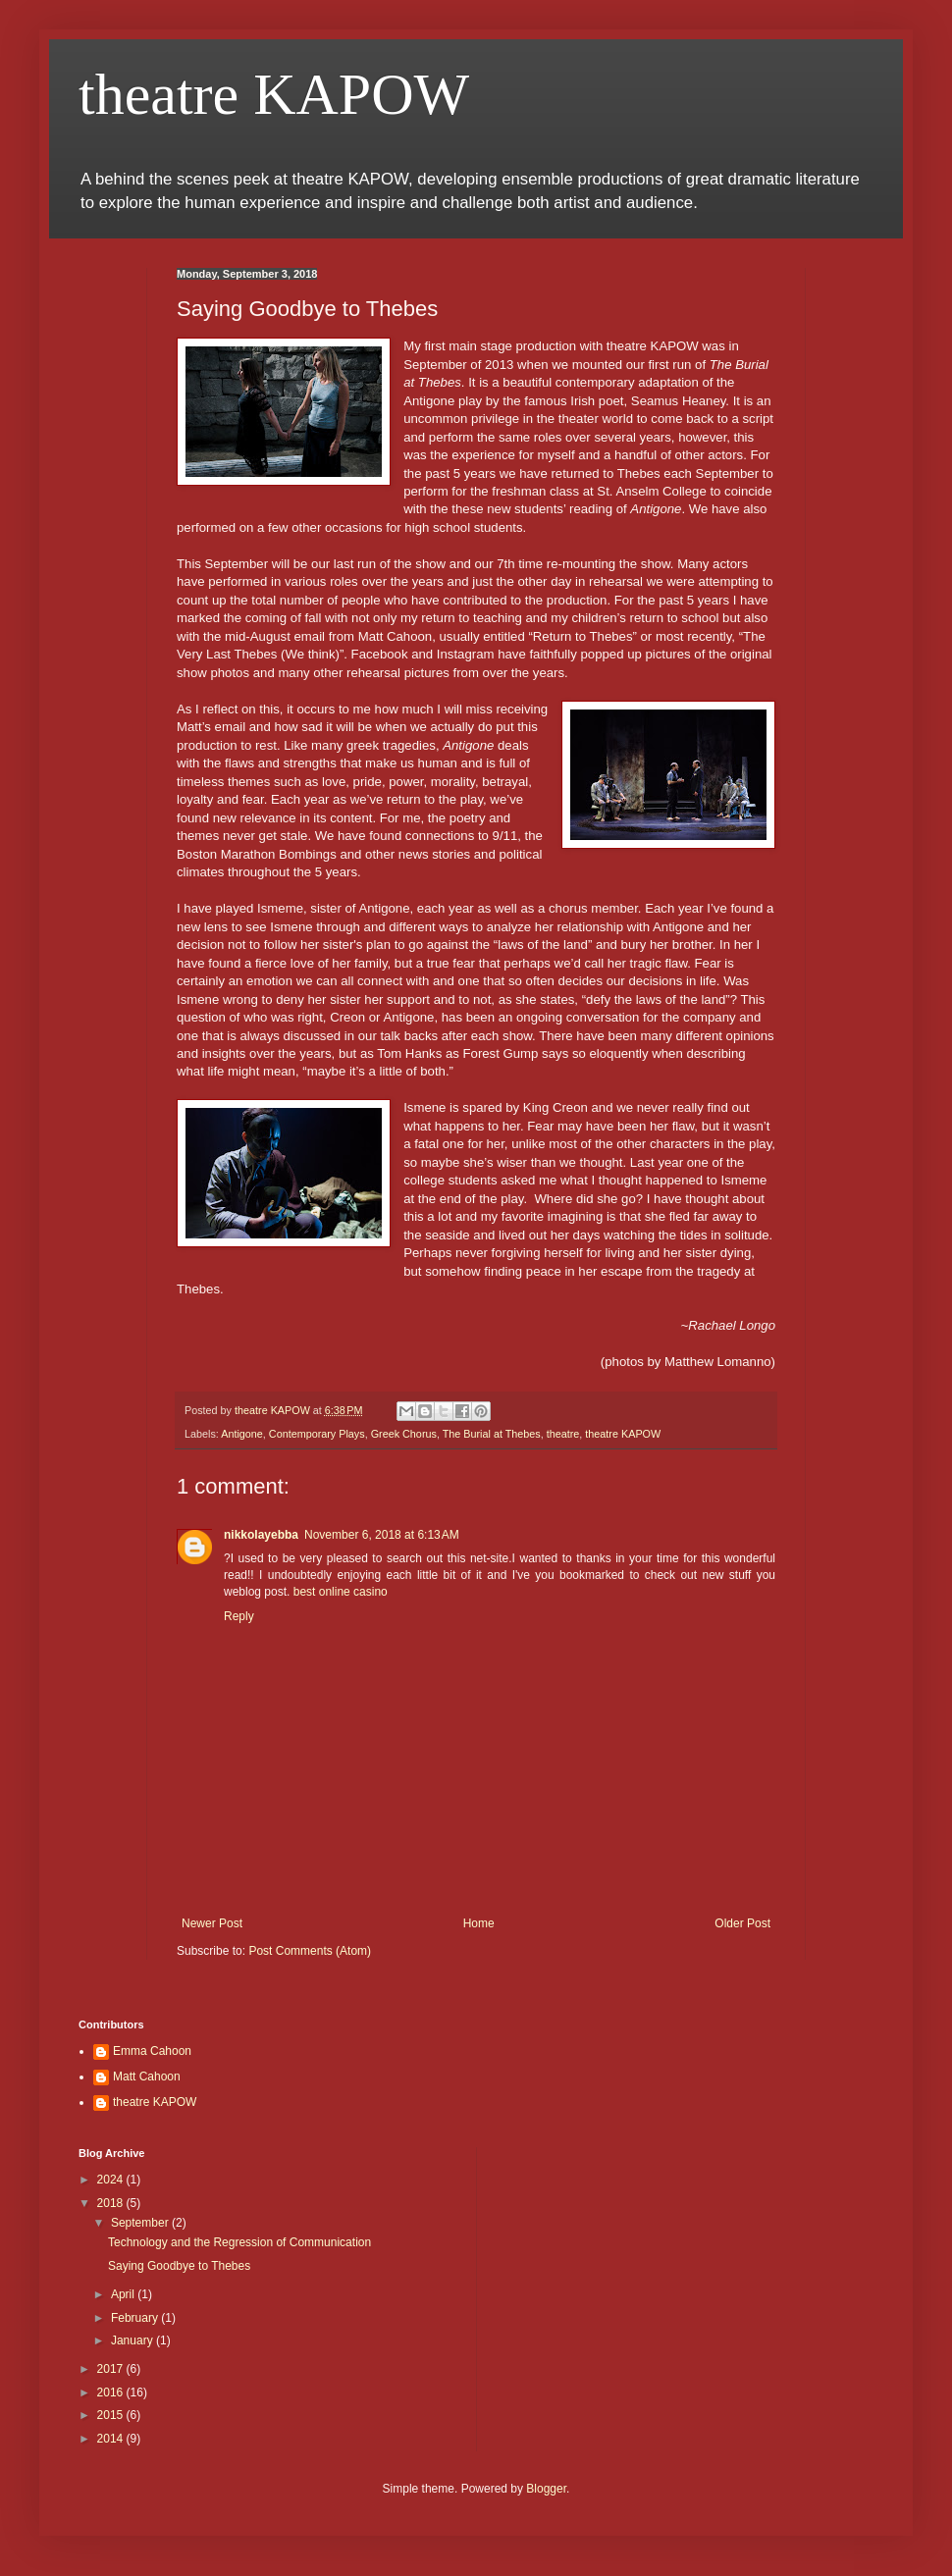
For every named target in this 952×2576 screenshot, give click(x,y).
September (141, 2223)
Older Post (742, 1923)
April (124, 2294)
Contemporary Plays (317, 1434)
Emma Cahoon (152, 2051)
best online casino (340, 1592)
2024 (112, 2179)
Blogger (546, 2489)
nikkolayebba (261, 1535)
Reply (239, 1616)
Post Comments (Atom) (309, 1951)
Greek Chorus (404, 1434)
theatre (563, 1434)
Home (479, 1923)
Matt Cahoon (147, 2076)
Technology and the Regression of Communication (239, 2242)
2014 (112, 2438)
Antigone (242, 1434)
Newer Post (212, 1923)
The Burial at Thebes (492, 1434)
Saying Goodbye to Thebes (179, 2266)
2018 (112, 2203)
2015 (112, 2415)
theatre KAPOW (274, 94)
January (133, 2340)
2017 (112, 2369)
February (136, 2318)
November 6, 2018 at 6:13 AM (381, 1535)
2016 (112, 2392)
